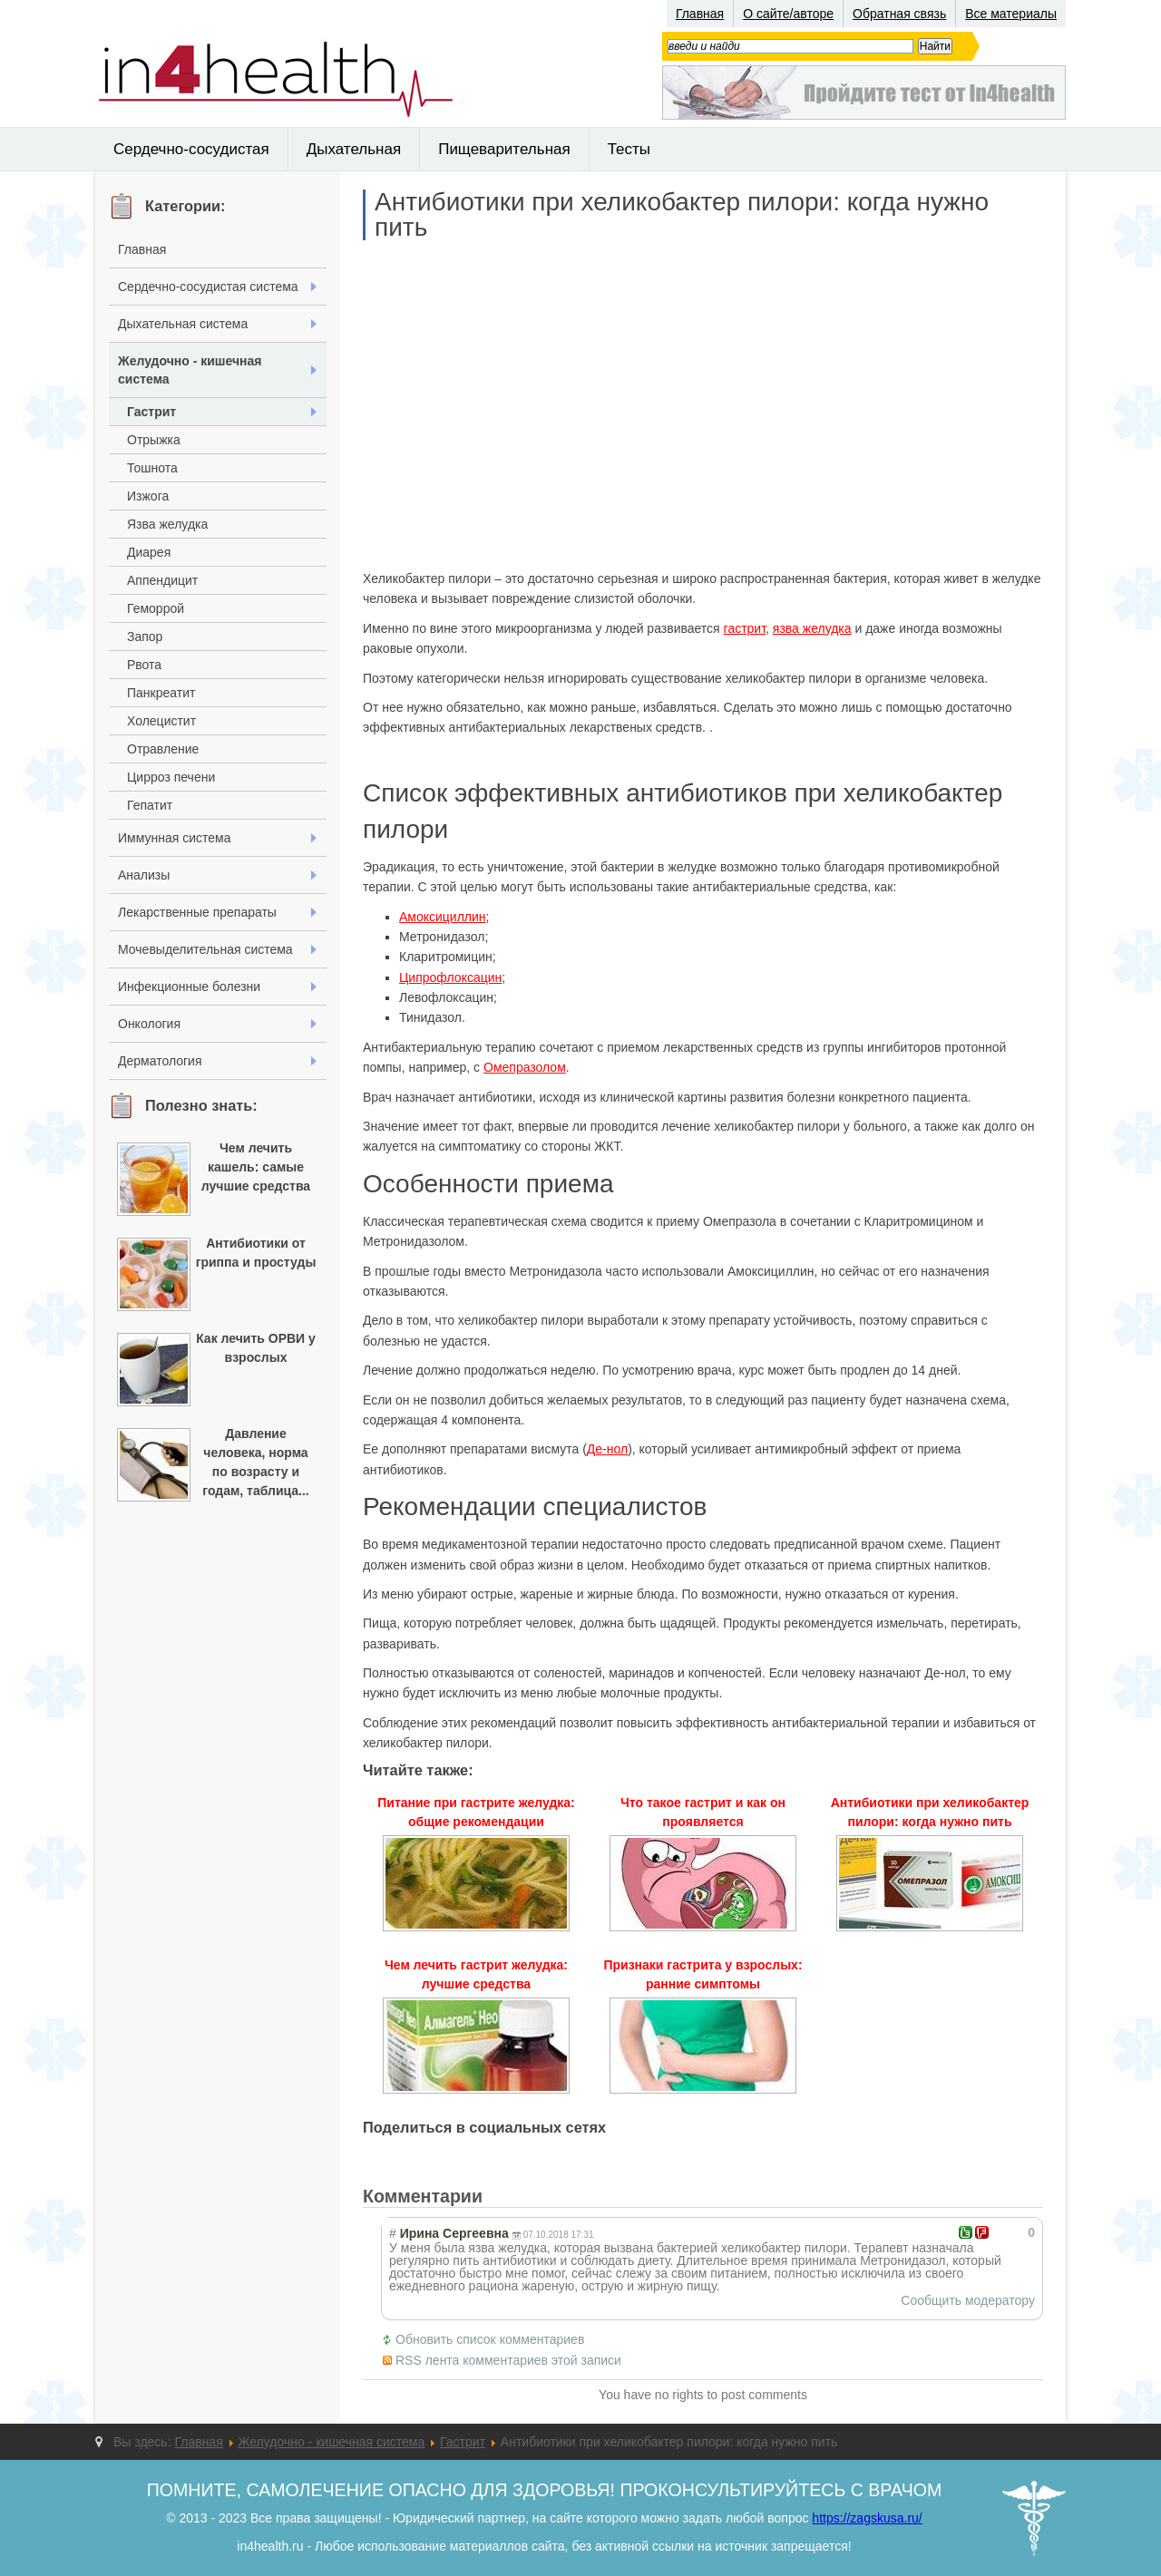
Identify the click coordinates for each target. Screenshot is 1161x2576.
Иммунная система (174, 838)
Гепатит (149, 805)
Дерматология (160, 1061)
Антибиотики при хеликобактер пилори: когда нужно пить (682, 215)
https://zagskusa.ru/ (867, 2518)
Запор (144, 636)
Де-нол (607, 1449)
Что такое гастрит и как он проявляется (702, 1812)
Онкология (149, 1023)
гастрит (745, 628)
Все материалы (1011, 13)
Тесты (629, 149)
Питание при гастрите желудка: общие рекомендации (476, 1812)
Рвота (144, 664)
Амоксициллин (442, 916)
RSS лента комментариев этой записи (508, 2360)
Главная (700, 13)
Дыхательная (354, 149)
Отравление (163, 749)
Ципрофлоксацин (450, 977)
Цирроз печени (171, 777)
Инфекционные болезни (189, 986)
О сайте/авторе (788, 13)
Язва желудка (167, 524)
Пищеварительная (504, 149)
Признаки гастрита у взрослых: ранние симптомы (702, 1974)
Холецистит (161, 721)
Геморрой (155, 608)
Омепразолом (524, 1067)
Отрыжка (153, 440)
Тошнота (152, 468)
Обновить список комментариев (489, 2339)
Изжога (148, 496)
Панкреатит (161, 692)
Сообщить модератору (968, 2300)
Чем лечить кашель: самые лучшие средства (255, 1167)
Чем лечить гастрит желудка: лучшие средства (476, 1974)
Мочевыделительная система (205, 949)
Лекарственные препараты (197, 912)
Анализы (144, 875)
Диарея (149, 552)
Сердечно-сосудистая (191, 149)
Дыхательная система (183, 323)
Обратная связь (899, 13)
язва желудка (812, 628)
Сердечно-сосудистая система (208, 286)
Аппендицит (162, 580)
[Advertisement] (703, 404)
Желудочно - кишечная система (190, 370)
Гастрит (151, 411)
